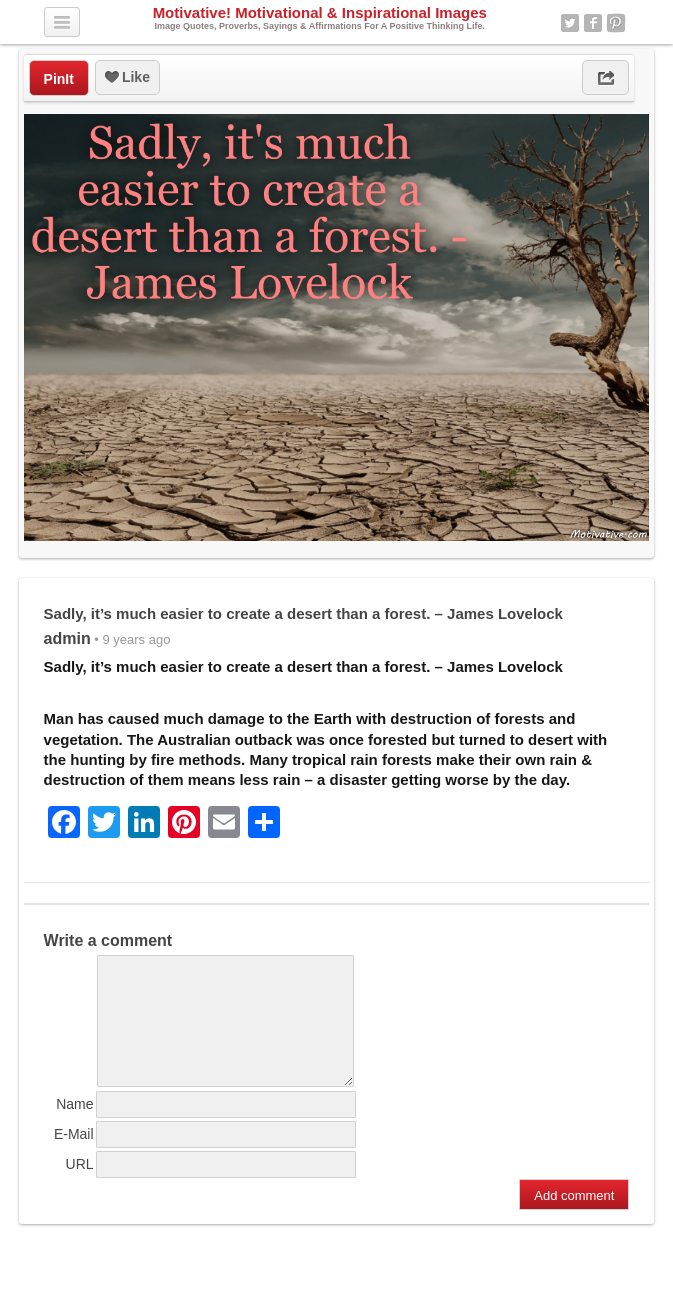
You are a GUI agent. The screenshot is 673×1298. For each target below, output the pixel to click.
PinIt (59, 79)
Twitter (570, 23)
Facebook (593, 23)
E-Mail (74, 1158)
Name (74, 1128)
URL (80, 1188)
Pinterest (616, 23)
